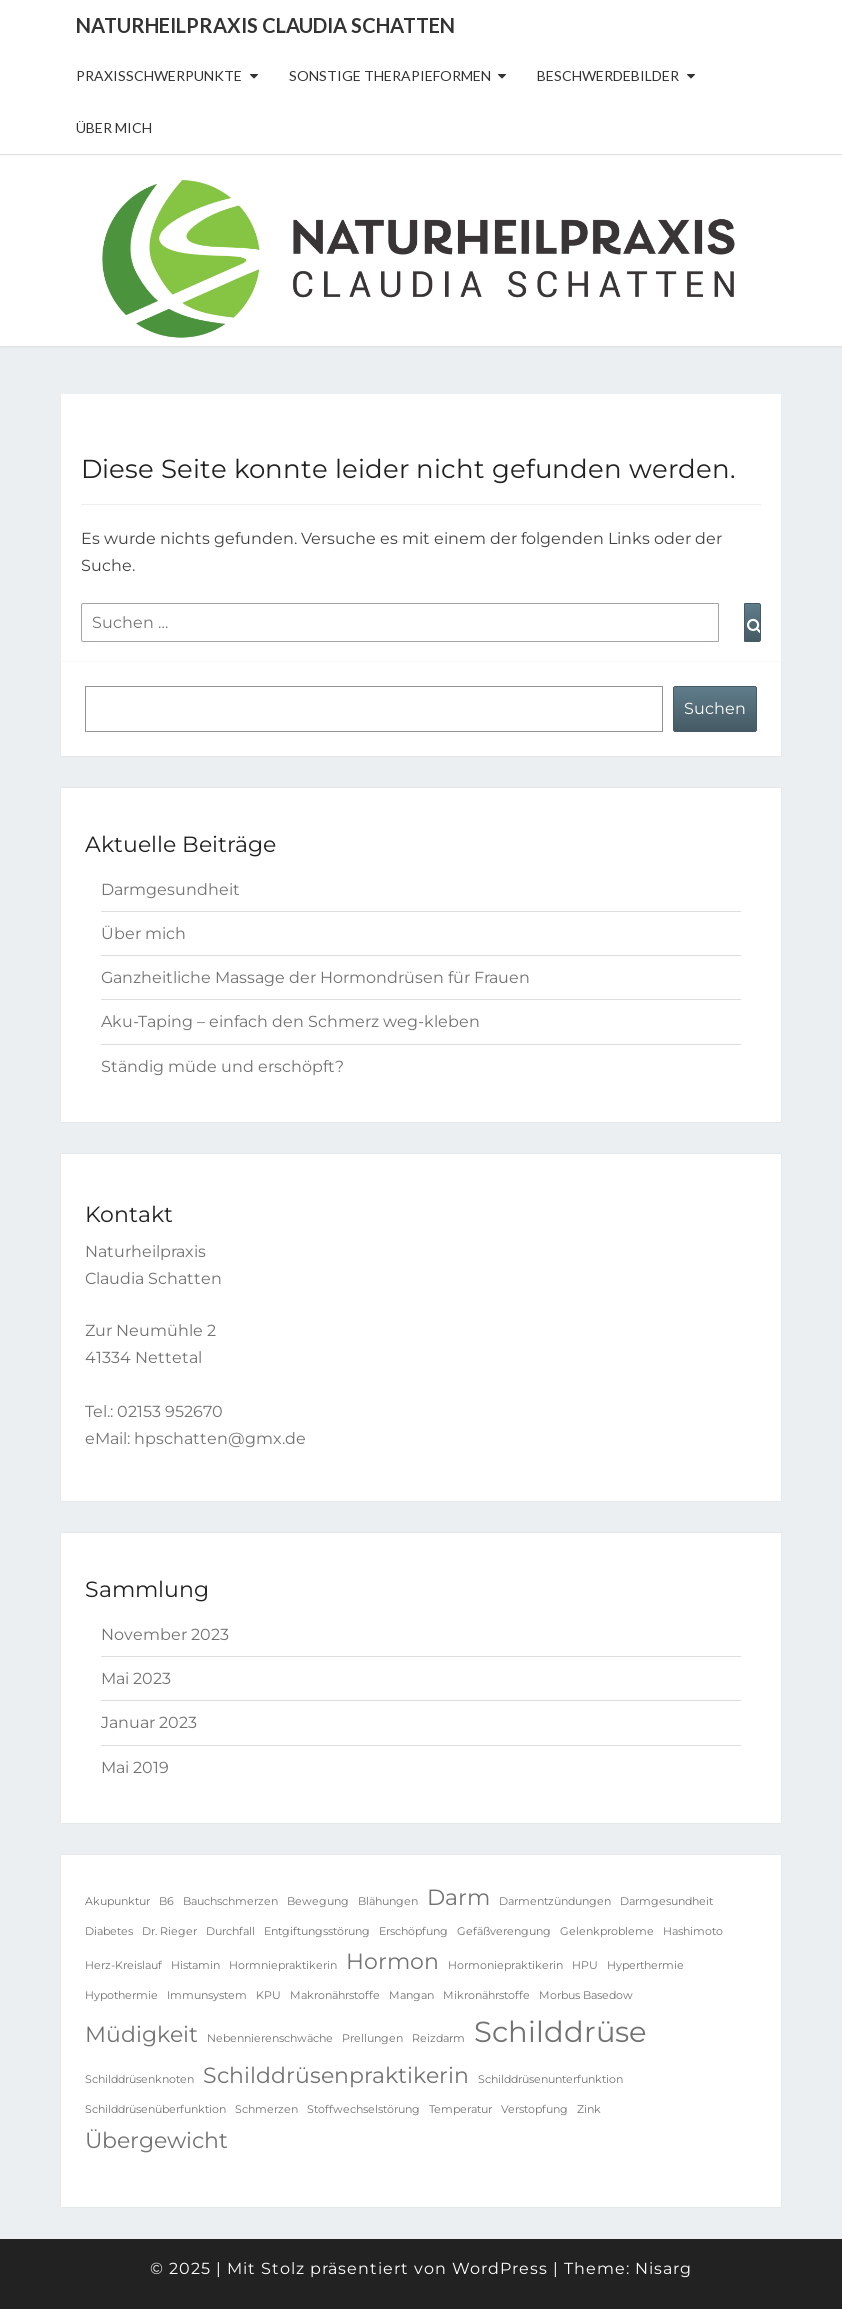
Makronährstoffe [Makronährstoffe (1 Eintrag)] (335, 1995)
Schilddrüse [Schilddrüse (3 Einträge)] (560, 2031)
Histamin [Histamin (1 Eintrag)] (195, 1965)
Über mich (114, 127)
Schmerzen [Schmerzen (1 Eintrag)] (266, 2109)
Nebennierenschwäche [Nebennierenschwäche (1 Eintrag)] (270, 2038)
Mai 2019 (135, 1767)
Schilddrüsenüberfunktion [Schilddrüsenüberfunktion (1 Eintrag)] (155, 2109)
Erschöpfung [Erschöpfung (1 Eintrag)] (413, 1931)
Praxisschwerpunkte (159, 75)
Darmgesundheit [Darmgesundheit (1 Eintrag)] (666, 1901)
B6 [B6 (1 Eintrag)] (166, 1901)
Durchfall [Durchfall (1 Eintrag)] (230, 1931)
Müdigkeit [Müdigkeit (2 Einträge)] (141, 2034)
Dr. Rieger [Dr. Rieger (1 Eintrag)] (169, 1931)
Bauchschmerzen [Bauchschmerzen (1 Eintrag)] (230, 1901)
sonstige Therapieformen (390, 75)
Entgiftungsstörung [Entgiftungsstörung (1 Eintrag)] (317, 1931)
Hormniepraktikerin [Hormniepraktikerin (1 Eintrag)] (283, 1965)
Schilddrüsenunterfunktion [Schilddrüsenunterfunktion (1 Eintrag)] (550, 2079)
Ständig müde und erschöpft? (222, 1066)
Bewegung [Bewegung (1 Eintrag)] (318, 1901)
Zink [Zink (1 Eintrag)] (589, 2109)
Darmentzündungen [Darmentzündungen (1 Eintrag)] (555, 1901)
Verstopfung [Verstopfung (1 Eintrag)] (534, 2109)
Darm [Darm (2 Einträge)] (458, 1897)
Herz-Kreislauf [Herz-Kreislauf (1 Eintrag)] (123, 1965)
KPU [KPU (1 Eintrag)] (268, 1995)
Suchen (715, 708)
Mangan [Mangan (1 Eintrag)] (411, 1995)
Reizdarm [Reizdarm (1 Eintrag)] (438, 2038)
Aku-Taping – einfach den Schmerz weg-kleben (290, 1021)
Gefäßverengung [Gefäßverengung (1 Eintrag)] (504, 1931)
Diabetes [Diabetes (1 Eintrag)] (109, 1931)
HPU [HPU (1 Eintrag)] (585, 1965)
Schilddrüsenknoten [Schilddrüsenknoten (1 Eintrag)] (139, 2079)
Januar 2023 (149, 1722)
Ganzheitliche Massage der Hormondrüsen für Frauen (315, 977)
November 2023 (165, 1634)
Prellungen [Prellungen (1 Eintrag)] (372, 2038)
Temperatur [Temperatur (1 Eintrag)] (460, 2109)
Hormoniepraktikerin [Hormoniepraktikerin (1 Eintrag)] (505, 1965)
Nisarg (663, 2268)
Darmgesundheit (170, 889)
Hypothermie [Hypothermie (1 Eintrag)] (121, 1995)
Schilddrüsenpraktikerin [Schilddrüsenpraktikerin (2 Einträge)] (336, 2075)
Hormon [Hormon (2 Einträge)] (392, 1961)
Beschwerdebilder (608, 75)
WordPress (500, 2268)
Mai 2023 (136, 1678)
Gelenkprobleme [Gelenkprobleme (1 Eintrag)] (607, 1931)
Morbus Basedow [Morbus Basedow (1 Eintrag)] (586, 1995)
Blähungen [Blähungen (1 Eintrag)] (388, 1901)
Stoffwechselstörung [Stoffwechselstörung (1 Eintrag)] (363, 2109)
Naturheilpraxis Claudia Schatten (265, 25)
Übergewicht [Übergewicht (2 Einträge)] (156, 2140)
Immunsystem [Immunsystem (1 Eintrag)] (207, 1995)
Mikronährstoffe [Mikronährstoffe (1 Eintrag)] (486, 1995)
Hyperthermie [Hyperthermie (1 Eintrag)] (645, 1965)
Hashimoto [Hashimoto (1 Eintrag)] (693, 1931)
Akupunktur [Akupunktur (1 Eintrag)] (117, 1901)
